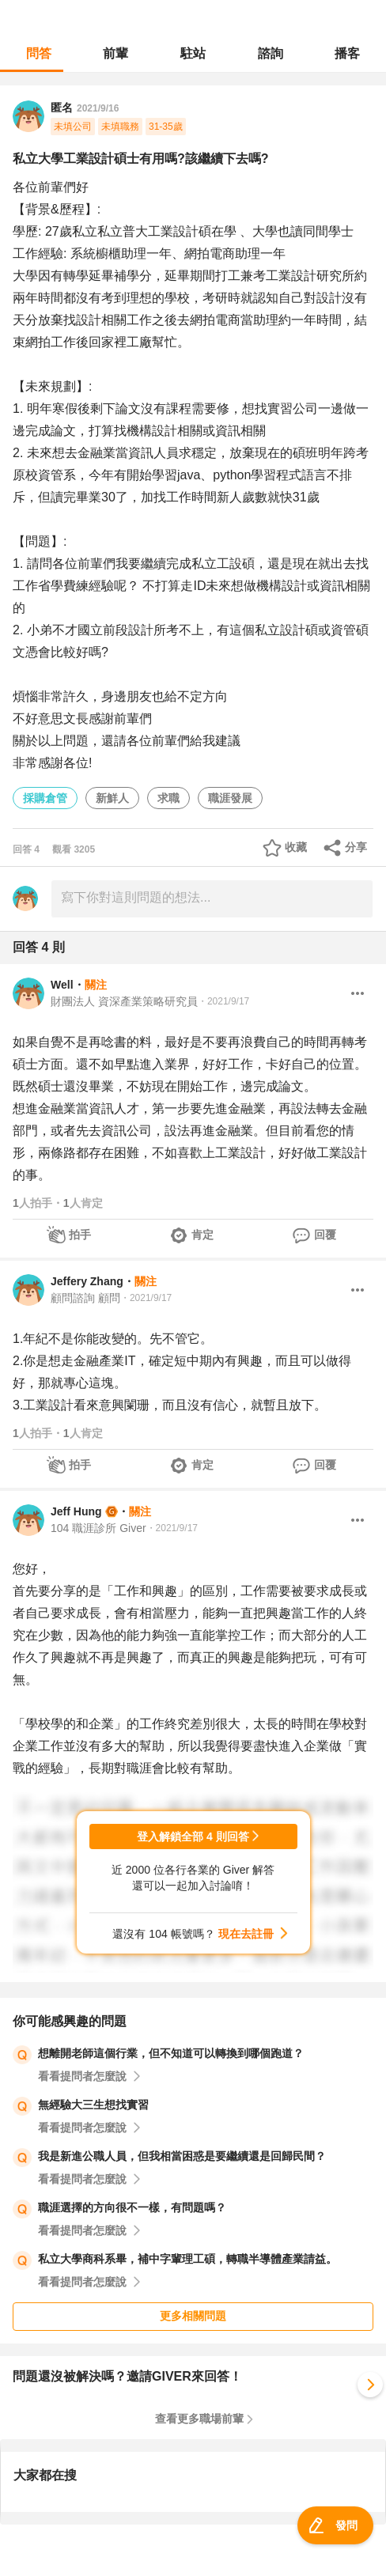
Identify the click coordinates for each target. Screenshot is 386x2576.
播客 (347, 53)
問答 (38, 53)
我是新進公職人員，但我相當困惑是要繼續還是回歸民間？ (182, 2156)
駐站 (193, 53)
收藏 (296, 847)
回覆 (325, 1234)
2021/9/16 (98, 108)
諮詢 (270, 53)
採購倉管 (45, 798)
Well (62, 984)
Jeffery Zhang (87, 1281)
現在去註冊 (246, 1933)
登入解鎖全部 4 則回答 (193, 1836)
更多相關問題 (193, 2315)
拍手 (80, 1234)
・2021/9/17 (223, 1001)
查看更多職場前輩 (199, 2418)
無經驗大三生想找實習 (93, 2104)
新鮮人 (112, 798)
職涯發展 (230, 798)
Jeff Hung (76, 1511)
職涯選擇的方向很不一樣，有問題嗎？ (132, 2207)
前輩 (115, 53)
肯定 (202, 1234)
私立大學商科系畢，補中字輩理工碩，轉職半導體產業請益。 (187, 2259)
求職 (168, 798)
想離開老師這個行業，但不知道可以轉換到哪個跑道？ (171, 2053)
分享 (356, 847)
